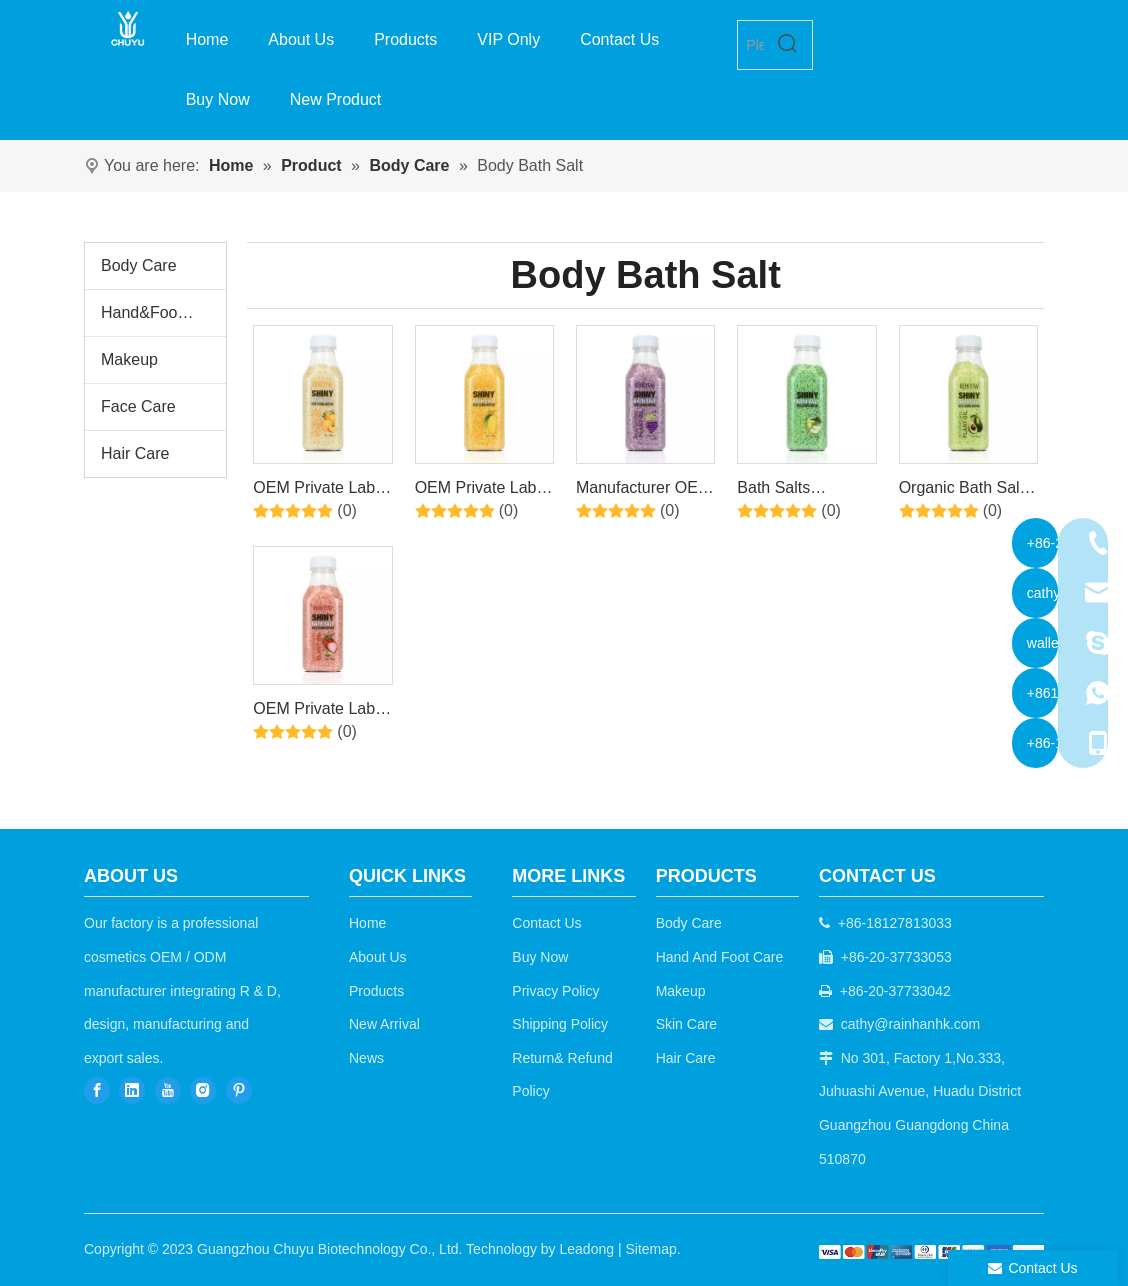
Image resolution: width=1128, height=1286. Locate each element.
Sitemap (650, 1249)
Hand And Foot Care (720, 957)
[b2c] (931, 1251)
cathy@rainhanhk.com (911, 1024)
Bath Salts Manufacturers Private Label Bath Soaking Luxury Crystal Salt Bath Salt (802, 491)
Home (367, 923)
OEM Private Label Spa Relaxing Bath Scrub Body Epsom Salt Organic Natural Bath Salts (321, 491)
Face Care (138, 406)
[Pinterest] (239, 1089)
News (366, 1058)
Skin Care (686, 1024)
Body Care (139, 265)
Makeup (129, 359)
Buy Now (540, 957)
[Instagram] (203, 1089)
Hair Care (135, 453)
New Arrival (384, 1024)
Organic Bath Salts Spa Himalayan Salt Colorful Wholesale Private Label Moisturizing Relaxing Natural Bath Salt (965, 491)
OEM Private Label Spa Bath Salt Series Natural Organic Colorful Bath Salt (320, 712)
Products (376, 991)
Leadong (587, 1249)
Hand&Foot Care (161, 312)
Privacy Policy (555, 991)
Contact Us (546, 923)
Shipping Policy (560, 1024)
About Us (378, 957)
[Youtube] (168, 1089)
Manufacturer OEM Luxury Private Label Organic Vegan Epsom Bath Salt (644, 491)
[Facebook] (97, 1089)
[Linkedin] (132, 1089)
